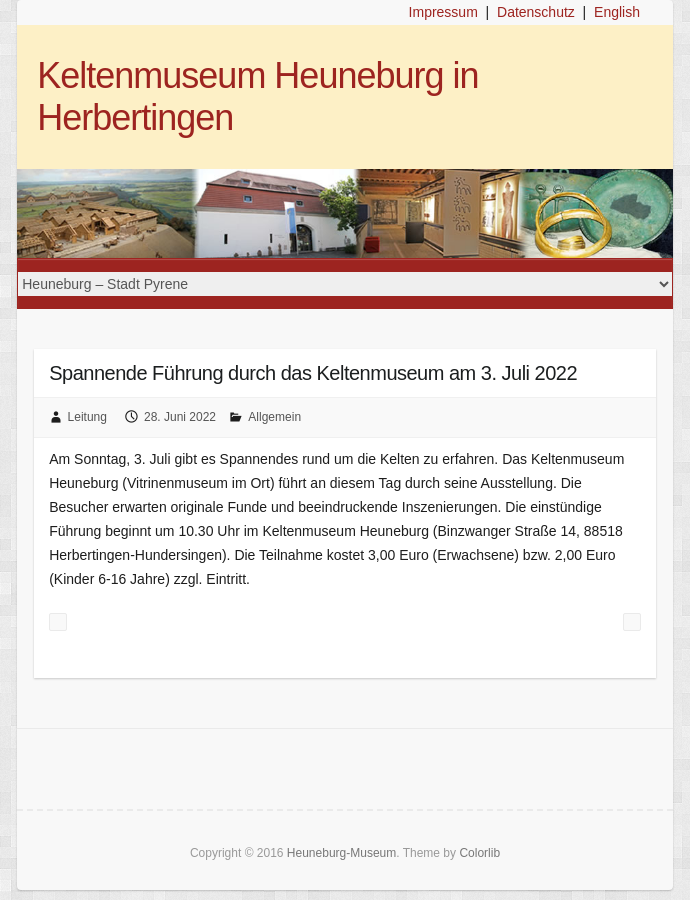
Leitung (87, 417)
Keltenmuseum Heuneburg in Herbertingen (257, 96)
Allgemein (274, 417)
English (617, 12)
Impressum (443, 12)
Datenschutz (536, 12)
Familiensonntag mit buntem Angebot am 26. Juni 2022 (58, 622)
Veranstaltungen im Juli (632, 622)
